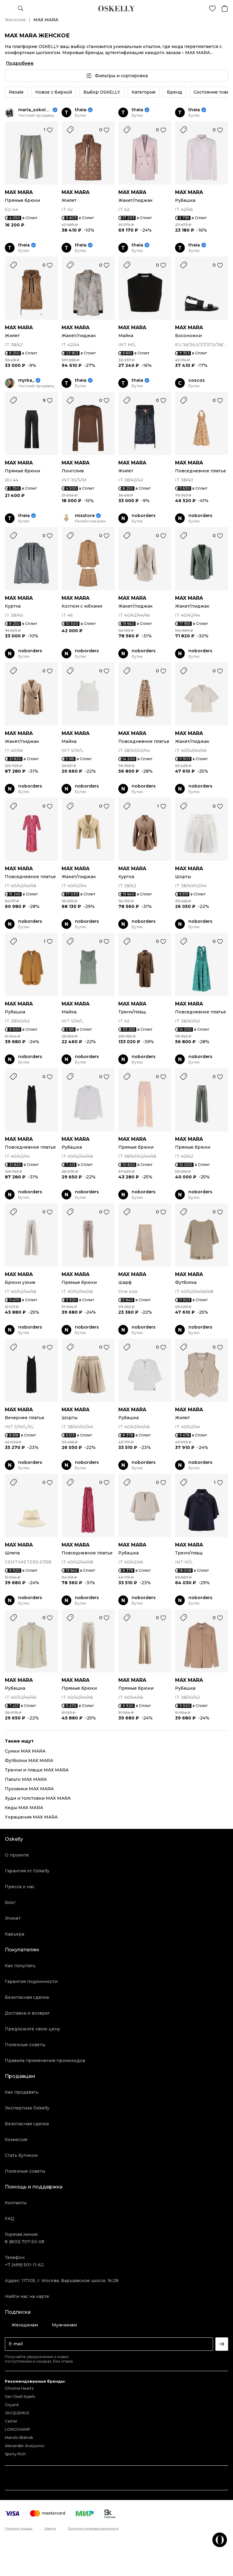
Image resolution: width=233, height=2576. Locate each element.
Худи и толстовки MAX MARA (38, 1798)
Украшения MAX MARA (31, 1817)
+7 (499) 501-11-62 (24, 2264)
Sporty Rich (15, 2454)
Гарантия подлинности (31, 1981)
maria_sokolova (34, 109)
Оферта (50, 2528)
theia (80, 109)
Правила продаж (18, 2528)
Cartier (11, 2421)
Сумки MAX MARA (25, 1751)
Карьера (14, 1934)
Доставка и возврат (27, 2013)
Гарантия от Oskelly (27, 1871)
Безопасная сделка (27, 1997)
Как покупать (20, 1965)
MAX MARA (19, 192)
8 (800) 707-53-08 (24, 2241)
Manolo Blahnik (19, 2437)
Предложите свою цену (32, 2029)
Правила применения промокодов (45, 2060)
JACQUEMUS (17, 2413)
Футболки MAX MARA (29, 1760)
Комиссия (16, 2139)
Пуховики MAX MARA (29, 1788)
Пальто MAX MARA (26, 1779)
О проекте (17, 1855)
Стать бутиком (21, 2155)
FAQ (9, 2218)
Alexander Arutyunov (25, 2445)
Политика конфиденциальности (93, 2528)
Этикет (13, 1918)
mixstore (85, 515)
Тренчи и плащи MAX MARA (37, 1770)
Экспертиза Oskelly (27, 2108)
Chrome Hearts (19, 2388)
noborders (144, 515)
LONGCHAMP (17, 2429)
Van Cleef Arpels (20, 2396)
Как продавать (22, 2092)
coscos (196, 380)
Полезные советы (25, 2044)
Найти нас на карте (27, 2296)
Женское (15, 19)
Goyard (12, 2404)
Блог (10, 1902)
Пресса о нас (20, 1886)
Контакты (15, 2202)
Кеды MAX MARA (24, 1807)
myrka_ (26, 380)
